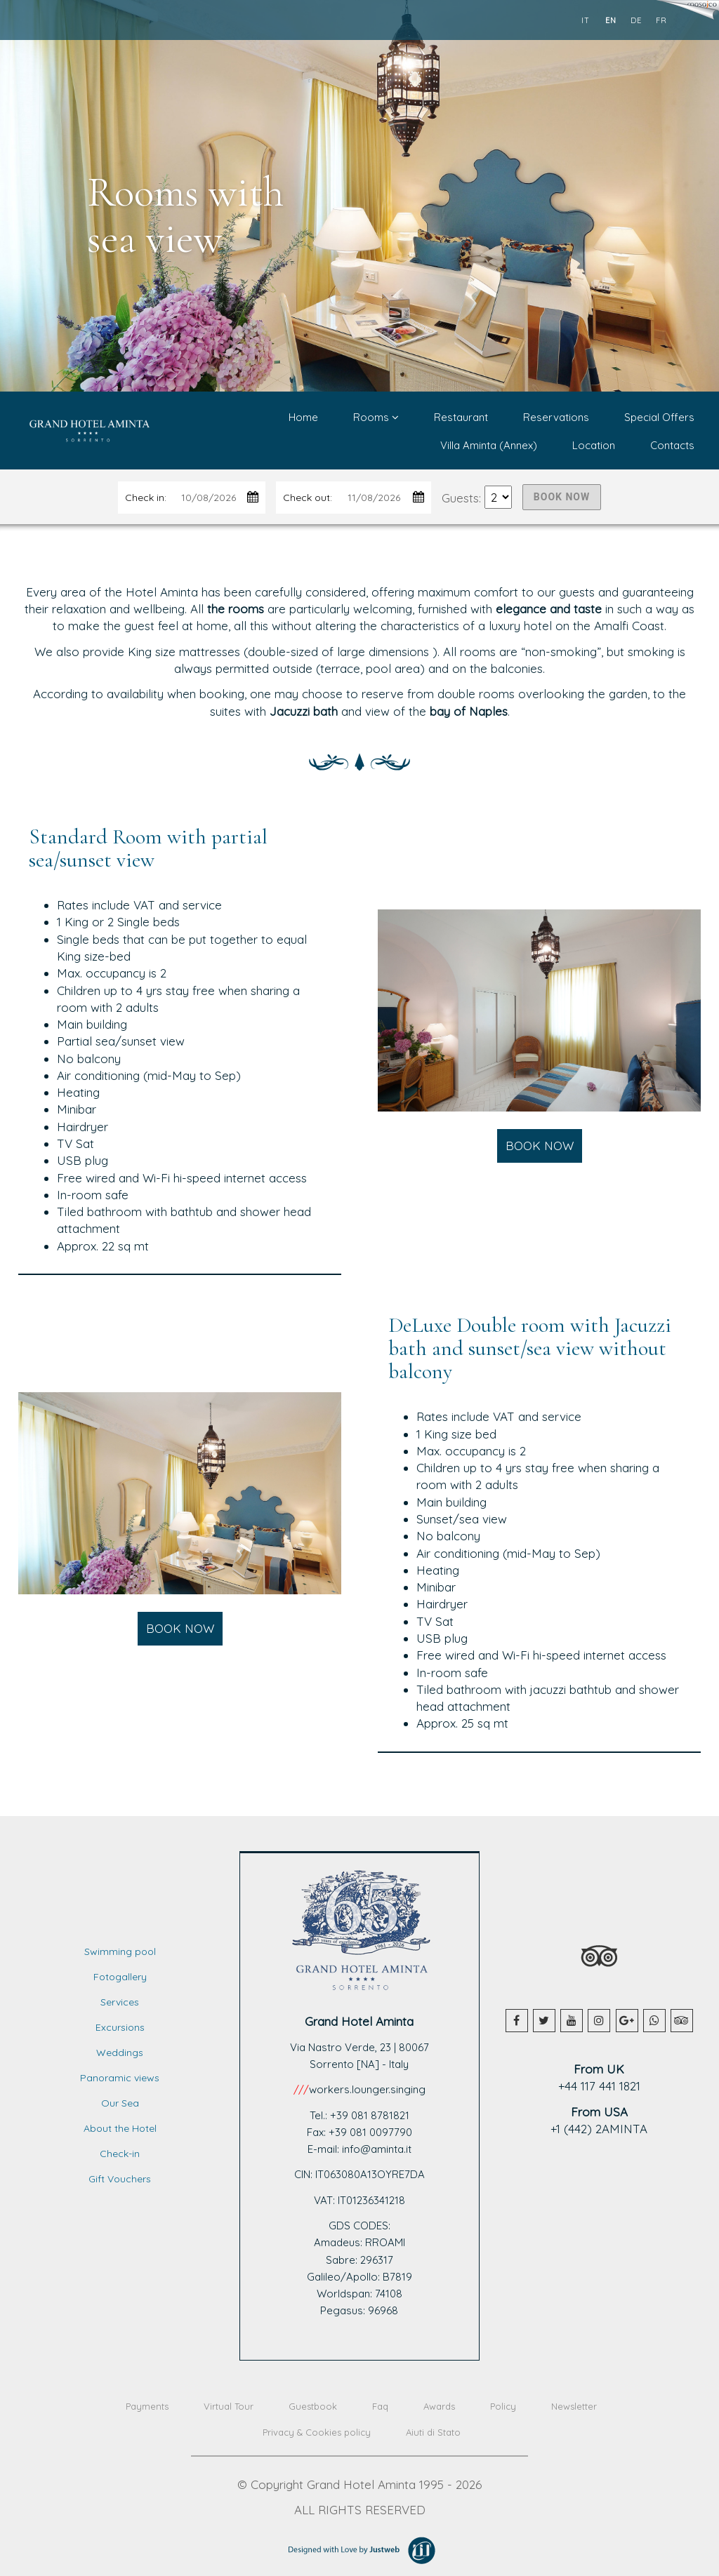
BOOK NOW (562, 496)
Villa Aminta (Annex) (488, 445)
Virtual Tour (228, 2406)
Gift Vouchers (119, 2179)
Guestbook (313, 2406)
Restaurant (461, 417)
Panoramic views (119, 2077)
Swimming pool (120, 1951)
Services (119, 2002)
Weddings (119, 2052)
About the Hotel (120, 2128)
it (585, 20)
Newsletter (574, 2406)
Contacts (672, 445)
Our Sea (120, 2103)
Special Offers (659, 417)
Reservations (556, 417)
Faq (380, 2406)
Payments (147, 2406)
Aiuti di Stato (433, 2432)
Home (303, 417)
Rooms (376, 417)
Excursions (120, 2027)
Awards (439, 2406)
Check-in (120, 2153)
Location (593, 445)
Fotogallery (120, 1976)
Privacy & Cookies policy (317, 2432)
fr (661, 20)
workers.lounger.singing (367, 2089)
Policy (503, 2406)
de (636, 20)
